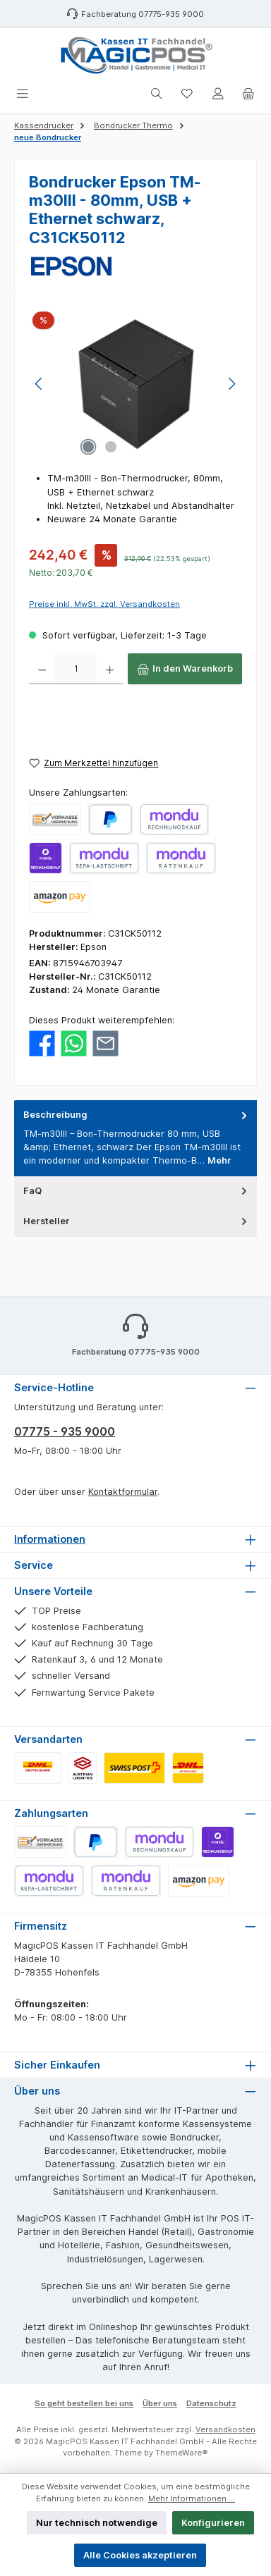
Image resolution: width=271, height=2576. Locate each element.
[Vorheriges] (39, 384)
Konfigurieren (213, 2523)
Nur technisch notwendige (96, 2523)
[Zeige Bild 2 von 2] (110, 446)
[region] (135, 383)
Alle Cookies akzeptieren (140, 2555)
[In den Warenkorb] (185, 668)
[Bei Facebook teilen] (42, 1042)
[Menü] (22, 94)
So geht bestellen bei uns (84, 2403)
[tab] (135, 1138)
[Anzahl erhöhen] (110, 668)
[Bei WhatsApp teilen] (74, 1042)
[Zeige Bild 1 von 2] (88, 446)
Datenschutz (211, 2403)
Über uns (160, 2403)
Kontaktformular (122, 1491)
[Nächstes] (231, 384)
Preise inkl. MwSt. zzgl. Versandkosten (104, 604)
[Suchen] (156, 94)
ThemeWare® (181, 2453)
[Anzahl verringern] (42, 668)
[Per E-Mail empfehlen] (105, 1042)
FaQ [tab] (136, 1190)
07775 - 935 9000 (64, 1431)
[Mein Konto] (218, 94)
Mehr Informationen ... (191, 2498)
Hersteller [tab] (136, 1221)
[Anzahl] (75, 668)
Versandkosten (225, 2429)
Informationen (49, 1539)
